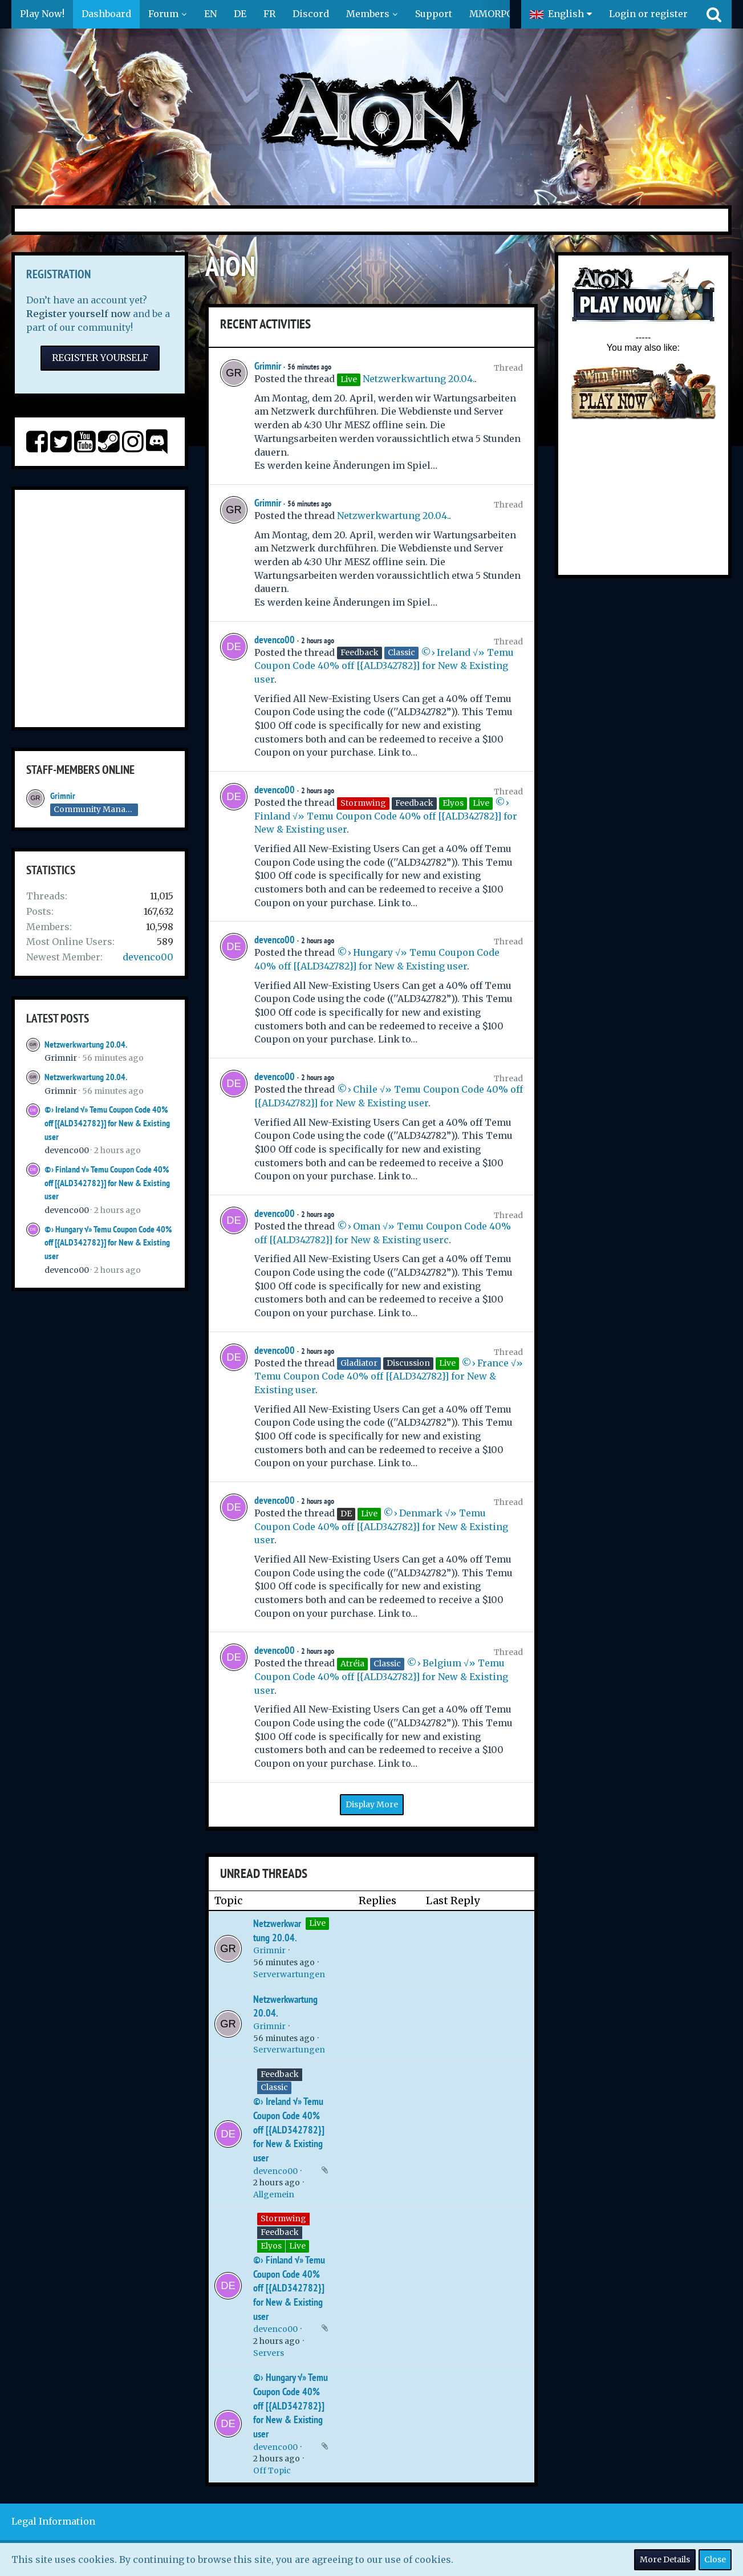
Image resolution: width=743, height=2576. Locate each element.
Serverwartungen (289, 1974)
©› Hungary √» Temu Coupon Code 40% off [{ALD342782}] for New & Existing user (108, 1242)
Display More (372, 1804)
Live (317, 1923)
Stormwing (283, 2218)
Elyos (271, 2246)
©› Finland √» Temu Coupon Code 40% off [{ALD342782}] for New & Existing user (107, 1182)
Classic (274, 2087)
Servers (268, 2353)
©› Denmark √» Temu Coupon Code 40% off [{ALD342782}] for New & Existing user (381, 1526)
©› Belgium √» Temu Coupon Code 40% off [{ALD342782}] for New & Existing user (381, 1676)
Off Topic (272, 2470)
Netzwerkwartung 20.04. (85, 1044)
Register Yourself (100, 357)
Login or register (648, 13)
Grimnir (62, 796)
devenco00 (148, 957)
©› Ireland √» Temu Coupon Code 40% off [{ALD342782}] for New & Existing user (107, 1123)
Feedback (280, 2074)
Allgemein (273, 2194)
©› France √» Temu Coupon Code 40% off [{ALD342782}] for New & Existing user (388, 1376)
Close (715, 2559)
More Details (665, 2559)
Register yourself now (78, 313)
